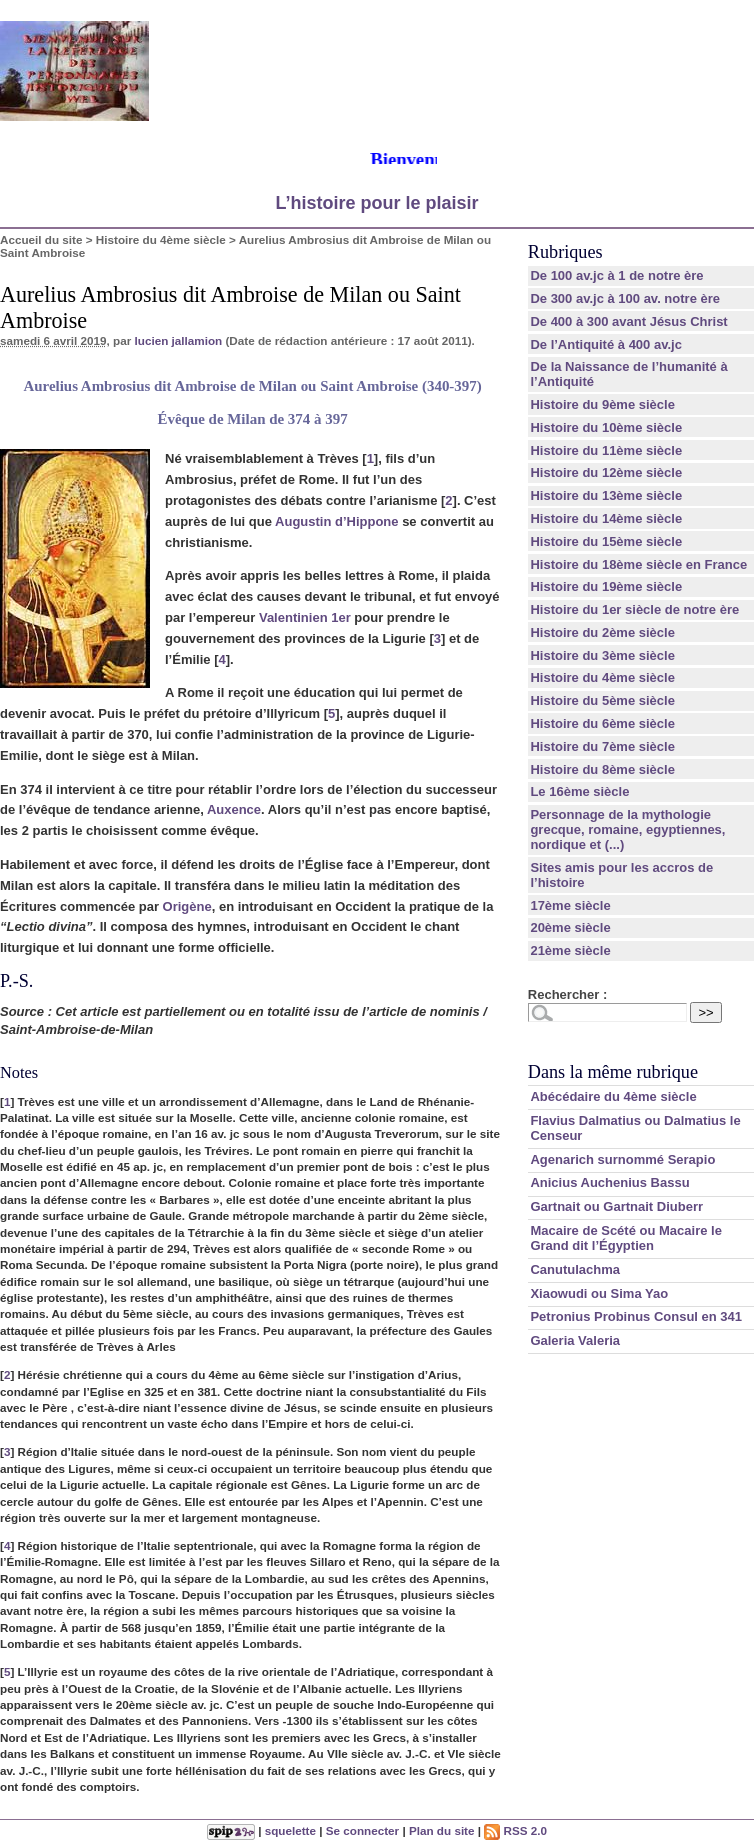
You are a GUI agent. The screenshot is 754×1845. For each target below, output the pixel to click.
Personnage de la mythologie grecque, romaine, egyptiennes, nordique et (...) (627, 829)
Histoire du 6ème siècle (602, 723)
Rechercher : (567, 994)
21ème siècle (570, 950)
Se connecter (362, 1830)
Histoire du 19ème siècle (606, 586)
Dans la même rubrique (613, 1072)
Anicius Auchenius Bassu (609, 1182)
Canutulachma (575, 1269)
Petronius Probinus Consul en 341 (636, 1316)
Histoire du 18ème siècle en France (638, 564)
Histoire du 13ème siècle (606, 495)
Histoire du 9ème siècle (602, 404)
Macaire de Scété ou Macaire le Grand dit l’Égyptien (625, 1238)
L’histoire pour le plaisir (376, 203)
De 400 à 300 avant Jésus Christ (628, 321)
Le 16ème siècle (579, 791)
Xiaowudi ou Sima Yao (599, 1293)
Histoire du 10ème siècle (606, 427)
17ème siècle (570, 905)
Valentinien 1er (305, 617)
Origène (187, 906)
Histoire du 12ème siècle (606, 472)
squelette (290, 1830)
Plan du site (442, 1830)
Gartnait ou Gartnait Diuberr (616, 1206)
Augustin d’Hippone (336, 521)
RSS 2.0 (515, 1830)
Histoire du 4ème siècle (161, 239)
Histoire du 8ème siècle (602, 769)
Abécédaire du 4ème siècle (613, 1096)
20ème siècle (570, 927)
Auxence (234, 809)
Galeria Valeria (575, 1340)
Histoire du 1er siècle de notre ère (634, 609)
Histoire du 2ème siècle (602, 632)
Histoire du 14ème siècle (606, 518)
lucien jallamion (179, 340)
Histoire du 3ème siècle (602, 655)
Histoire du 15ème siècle (606, 541)
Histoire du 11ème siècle (606, 450)
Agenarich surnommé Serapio (622, 1159)
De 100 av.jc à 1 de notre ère (616, 275)
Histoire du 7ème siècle (602, 746)
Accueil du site (41, 239)
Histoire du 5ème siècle (602, 700)
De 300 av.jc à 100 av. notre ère (625, 298)
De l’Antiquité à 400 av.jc (605, 344)
